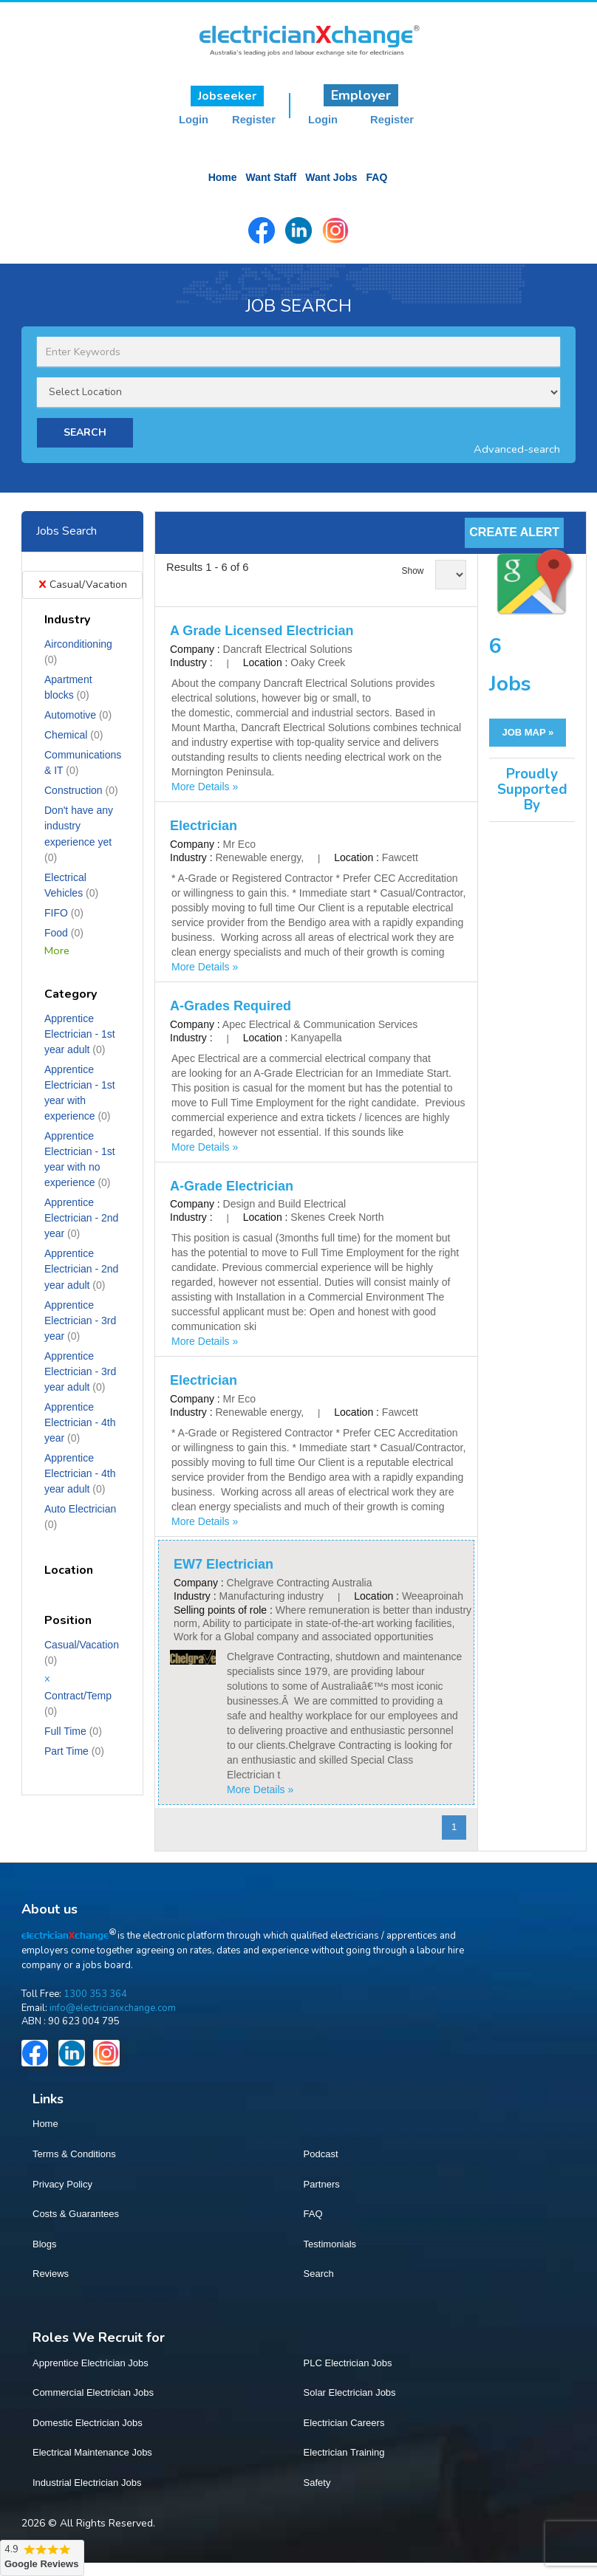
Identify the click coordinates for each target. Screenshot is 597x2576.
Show (412, 569)
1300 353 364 (95, 1992)
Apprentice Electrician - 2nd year (81, 1216)
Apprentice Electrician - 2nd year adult (81, 1267)
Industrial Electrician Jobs (87, 2481)
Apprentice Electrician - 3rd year (80, 1319)
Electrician (203, 824)
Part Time (74, 1749)
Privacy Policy (62, 2182)
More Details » (204, 785)
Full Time (73, 1730)
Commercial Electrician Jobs (93, 2391)
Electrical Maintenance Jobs (92, 2450)
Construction (81, 789)
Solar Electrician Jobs (350, 2391)
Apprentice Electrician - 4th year (79, 1421)
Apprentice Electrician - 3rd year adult (80, 1370)
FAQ (377, 177)
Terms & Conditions (74, 2152)
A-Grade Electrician (231, 1184)
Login (193, 120)
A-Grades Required (230, 1004)
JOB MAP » (527, 730)
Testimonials (330, 2242)
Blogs (45, 2242)
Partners (322, 2182)
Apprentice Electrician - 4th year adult (79, 1471)
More (56, 949)
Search (319, 2272)
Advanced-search (517, 447)
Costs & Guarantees (76, 2212)
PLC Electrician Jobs (348, 2361)
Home (222, 177)
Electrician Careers (344, 2421)
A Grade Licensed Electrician (261, 629)
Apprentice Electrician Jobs (91, 2361)
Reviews (51, 2272)
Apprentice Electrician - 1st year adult (79, 1032)
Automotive (78, 713)
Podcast (321, 2152)
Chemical (73, 733)
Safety (317, 2481)
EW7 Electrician (223, 1562)
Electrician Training (344, 2450)
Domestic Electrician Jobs (88, 2421)
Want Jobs (331, 177)
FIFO (63, 911)
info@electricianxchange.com (113, 2005)
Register (254, 120)
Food (63, 931)
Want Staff (271, 177)
